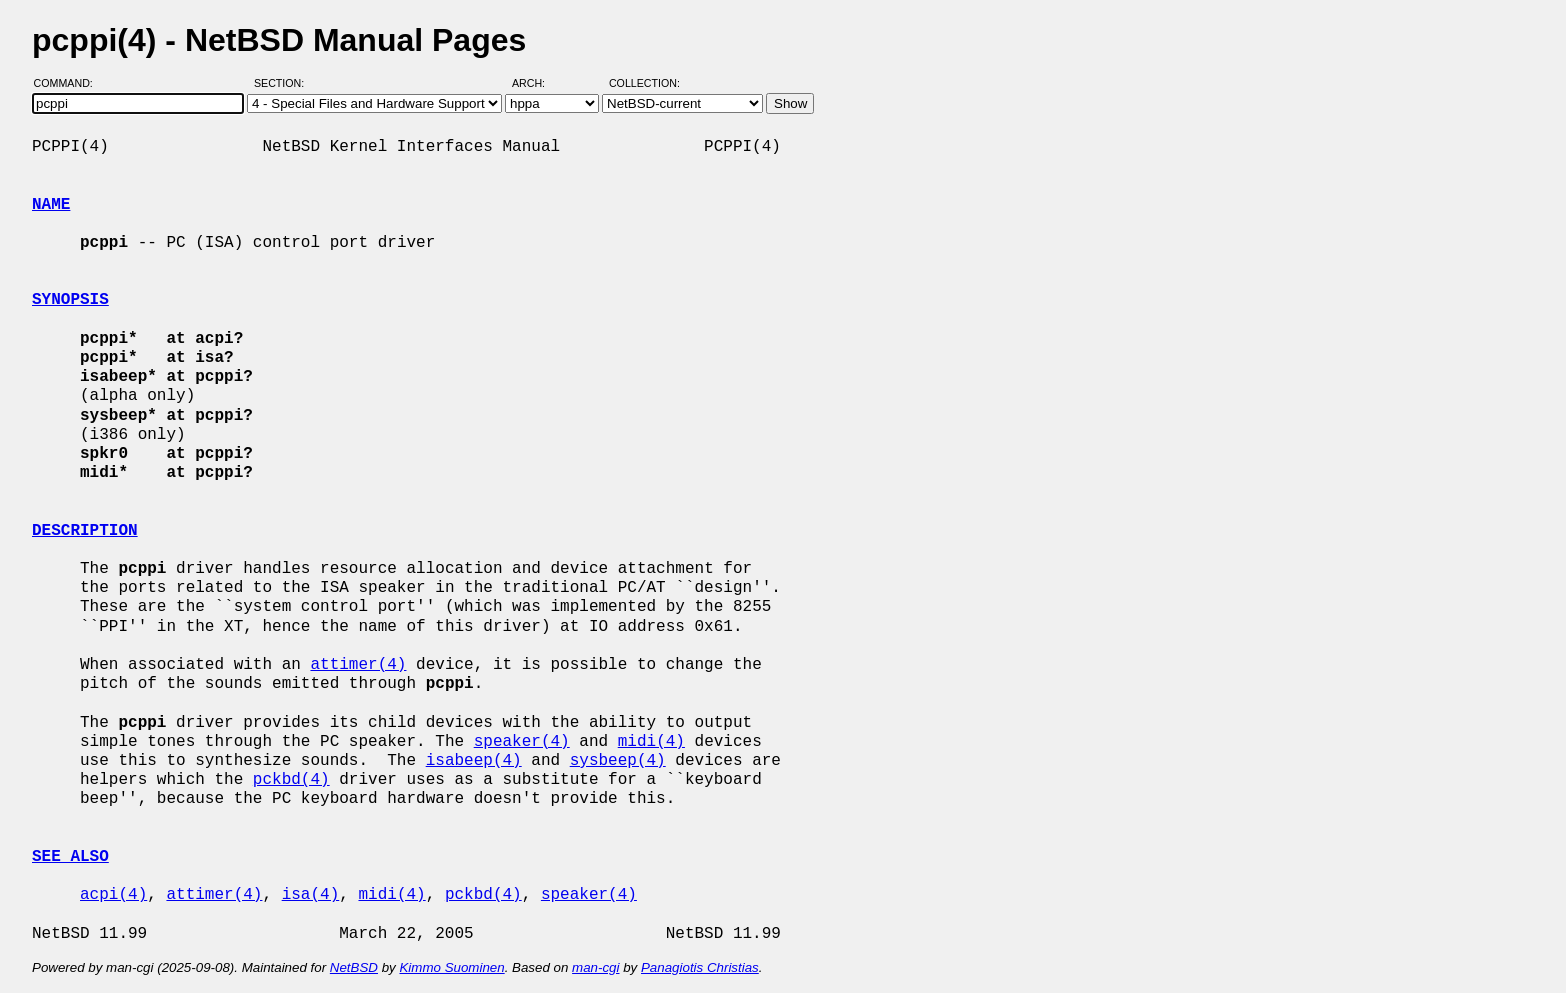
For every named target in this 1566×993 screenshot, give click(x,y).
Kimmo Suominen (451, 967)
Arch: (537, 83)
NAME (51, 205)
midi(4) (651, 742)
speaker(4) (522, 742)
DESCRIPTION (85, 531)
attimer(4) (358, 665)
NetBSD (354, 967)
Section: (283, 83)
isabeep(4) (474, 761)
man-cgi (595, 967)
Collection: (644, 83)
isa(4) (311, 895)
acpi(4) (113, 895)
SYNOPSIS (70, 300)
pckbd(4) (291, 780)
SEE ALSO (70, 857)
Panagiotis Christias (700, 967)
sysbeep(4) (618, 761)
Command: (69, 83)
